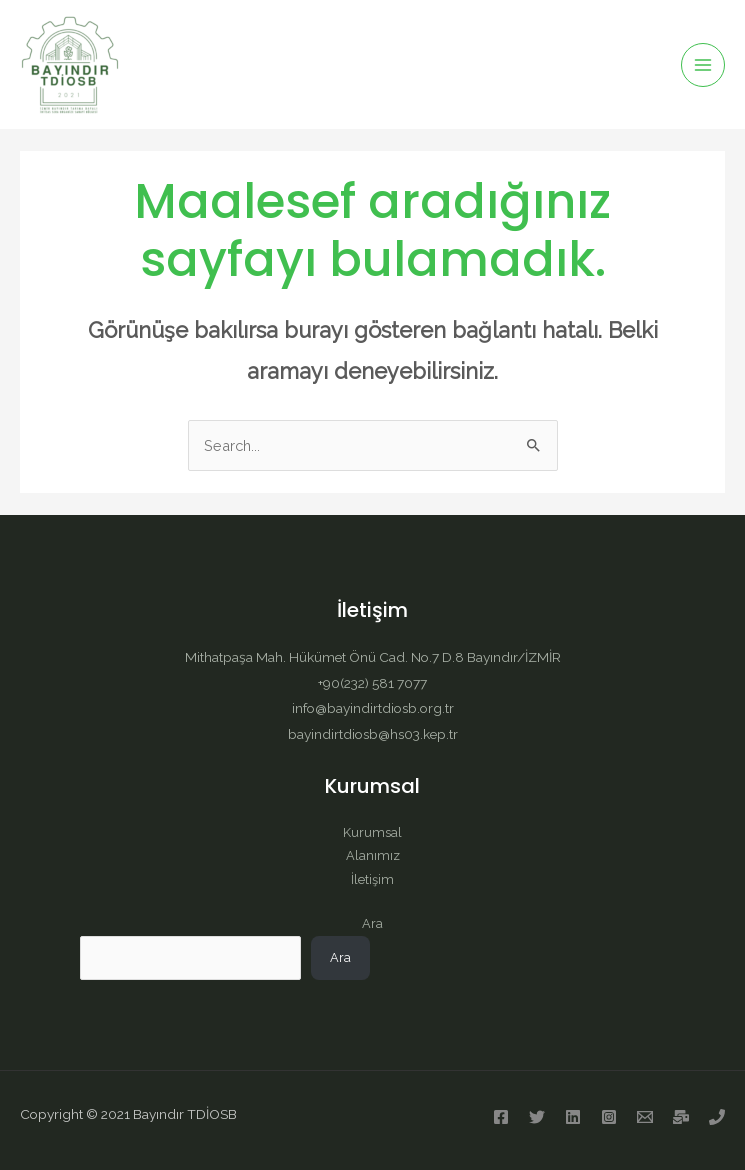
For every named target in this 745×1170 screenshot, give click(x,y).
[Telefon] (717, 1117)
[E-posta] (645, 1117)
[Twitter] (537, 1117)
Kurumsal (372, 832)
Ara (372, 923)
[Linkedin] (573, 1117)
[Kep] (681, 1117)
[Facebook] (501, 1117)
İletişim (372, 879)
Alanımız (373, 855)
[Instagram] (609, 1117)
